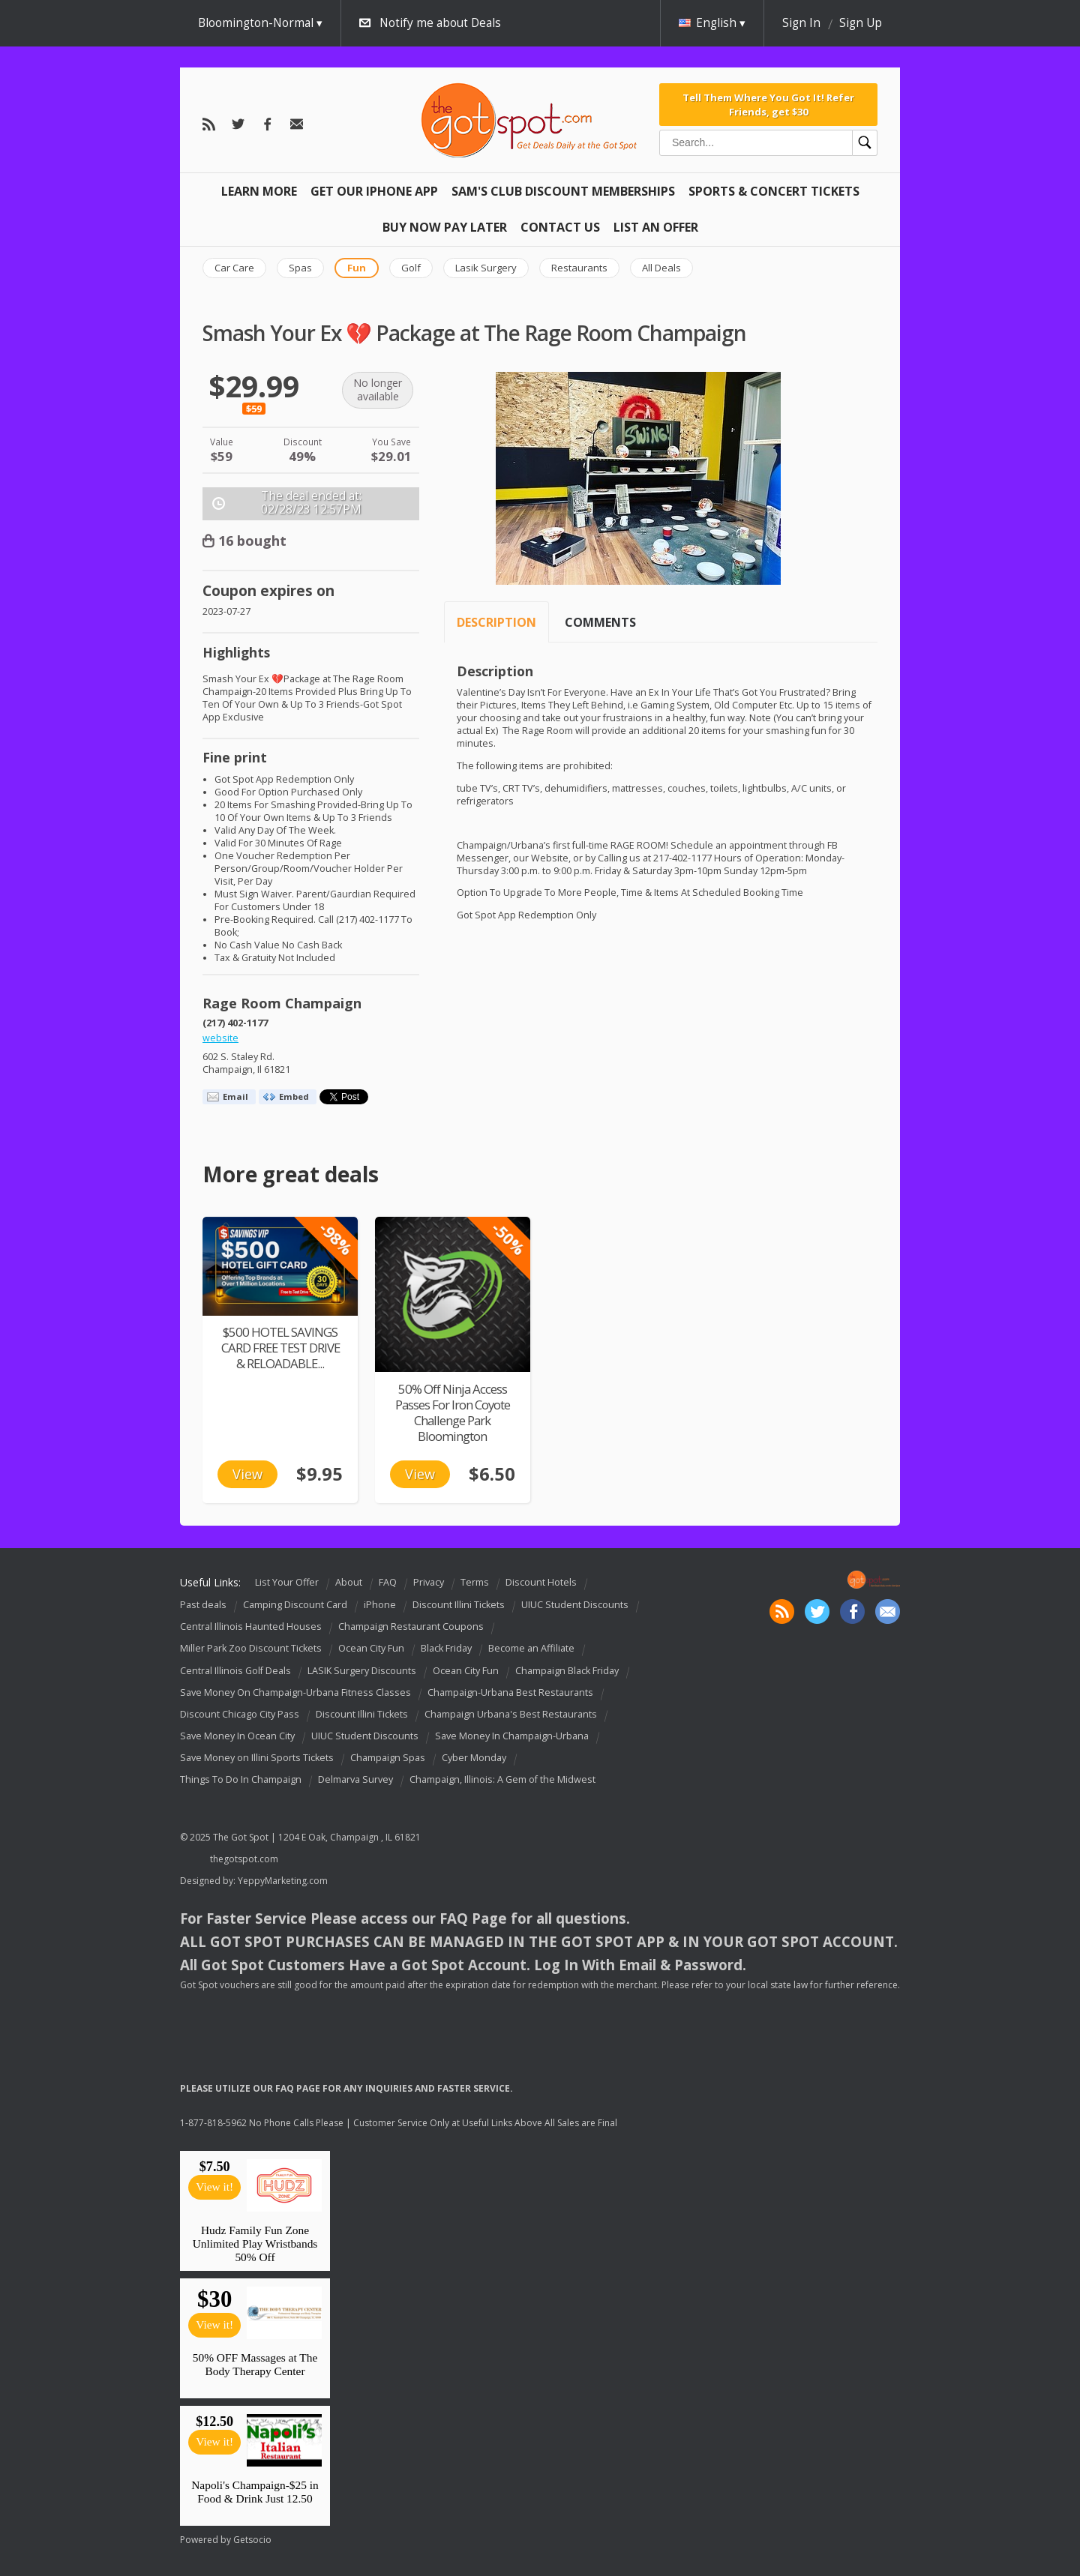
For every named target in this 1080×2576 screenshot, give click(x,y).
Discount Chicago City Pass (239, 1714)
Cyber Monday (474, 1757)
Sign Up (860, 23)
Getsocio (252, 2539)
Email (235, 1096)
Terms (474, 1582)
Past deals (203, 1604)
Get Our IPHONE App (374, 191)
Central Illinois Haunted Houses (251, 1626)
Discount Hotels (541, 1582)
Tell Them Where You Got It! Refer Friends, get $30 (768, 104)
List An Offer (656, 227)
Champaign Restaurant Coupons (411, 1626)
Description (496, 622)
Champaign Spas (387, 1757)
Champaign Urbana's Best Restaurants (510, 1714)
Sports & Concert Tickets (774, 191)
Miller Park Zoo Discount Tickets (251, 1649)
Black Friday (446, 1649)
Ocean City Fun (371, 1649)
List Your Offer (287, 1582)
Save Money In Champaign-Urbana (512, 1736)
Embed (294, 1096)
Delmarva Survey (355, 1779)
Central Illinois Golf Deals (235, 1670)
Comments (600, 622)
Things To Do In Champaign (241, 1779)
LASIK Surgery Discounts (362, 1670)
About (348, 1582)
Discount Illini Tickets (458, 1604)
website (220, 1038)
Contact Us (560, 227)
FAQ (388, 1582)
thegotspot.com (244, 1859)
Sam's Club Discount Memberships (563, 191)
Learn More (259, 191)
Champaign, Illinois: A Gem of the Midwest (503, 1779)
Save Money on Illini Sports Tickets (257, 1757)
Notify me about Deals (440, 23)
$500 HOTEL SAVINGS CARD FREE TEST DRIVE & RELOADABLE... (280, 1347)
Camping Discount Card (295, 1604)
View (247, 1474)
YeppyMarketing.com (283, 1880)
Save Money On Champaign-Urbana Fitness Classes (295, 1692)
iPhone (380, 1604)
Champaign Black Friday (567, 1670)
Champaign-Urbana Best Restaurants (510, 1692)
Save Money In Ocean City (237, 1736)
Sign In (801, 23)
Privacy (428, 1582)
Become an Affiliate (531, 1649)
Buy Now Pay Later (444, 227)
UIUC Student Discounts (574, 1604)
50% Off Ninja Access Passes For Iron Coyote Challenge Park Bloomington (452, 1412)
